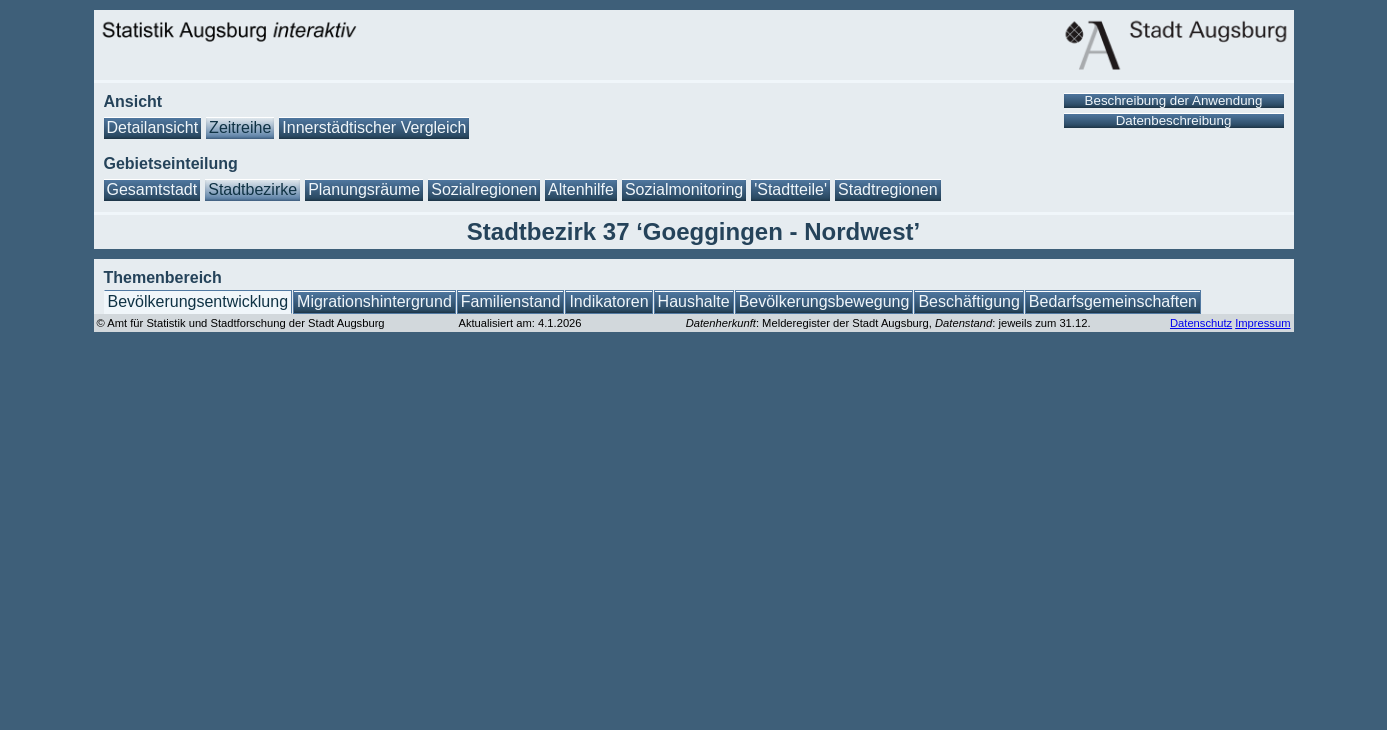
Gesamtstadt (152, 189)
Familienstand (511, 301)
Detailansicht (153, 127)
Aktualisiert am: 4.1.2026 (519, 323)
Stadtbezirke (252, 189)
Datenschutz (1201, 323)
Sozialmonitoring (684, 189)
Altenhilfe (581, 189)
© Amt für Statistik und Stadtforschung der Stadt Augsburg (241, 323)
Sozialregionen (484, 189)
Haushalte (694, 301)
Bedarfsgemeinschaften (1113, 301)
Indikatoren (608, 301)
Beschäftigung (968, 301)
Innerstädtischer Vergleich (374, 127)
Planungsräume (364, 189)
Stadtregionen (888, 189)
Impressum (1262, 323)
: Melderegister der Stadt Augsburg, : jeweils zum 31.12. (888, 323)
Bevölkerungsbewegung (824, 301)
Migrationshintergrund (374, 301)
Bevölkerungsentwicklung (198, 301)
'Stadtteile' (790, 189)
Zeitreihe (240, 127)
